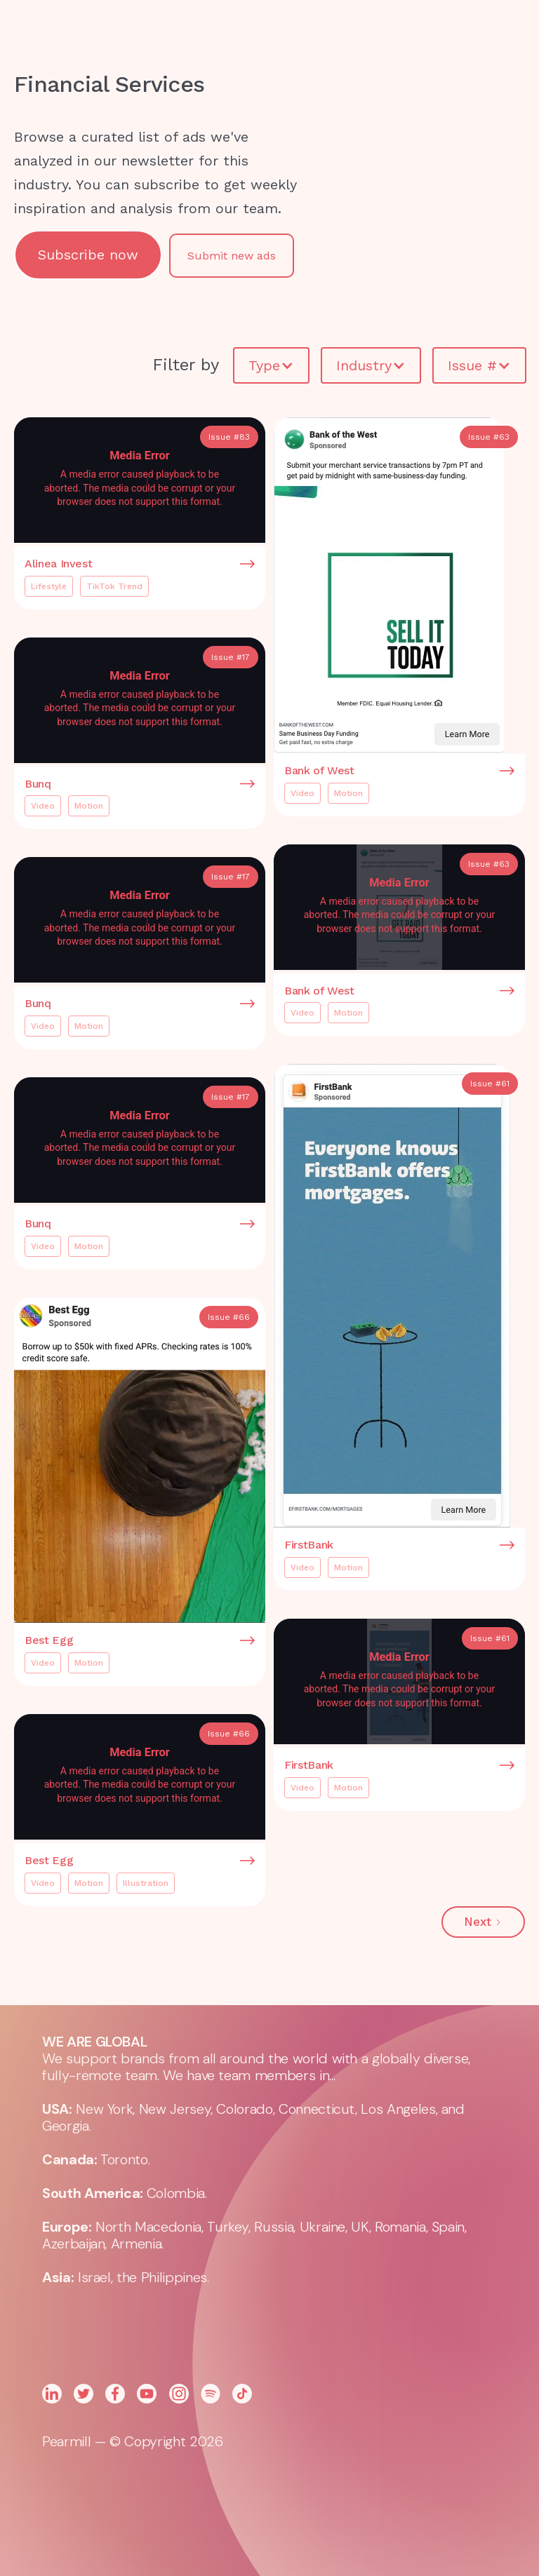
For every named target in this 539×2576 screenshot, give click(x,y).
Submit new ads (231, 255)
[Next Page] (483, 1922)
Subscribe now (88, 254)
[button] (382, 35)
